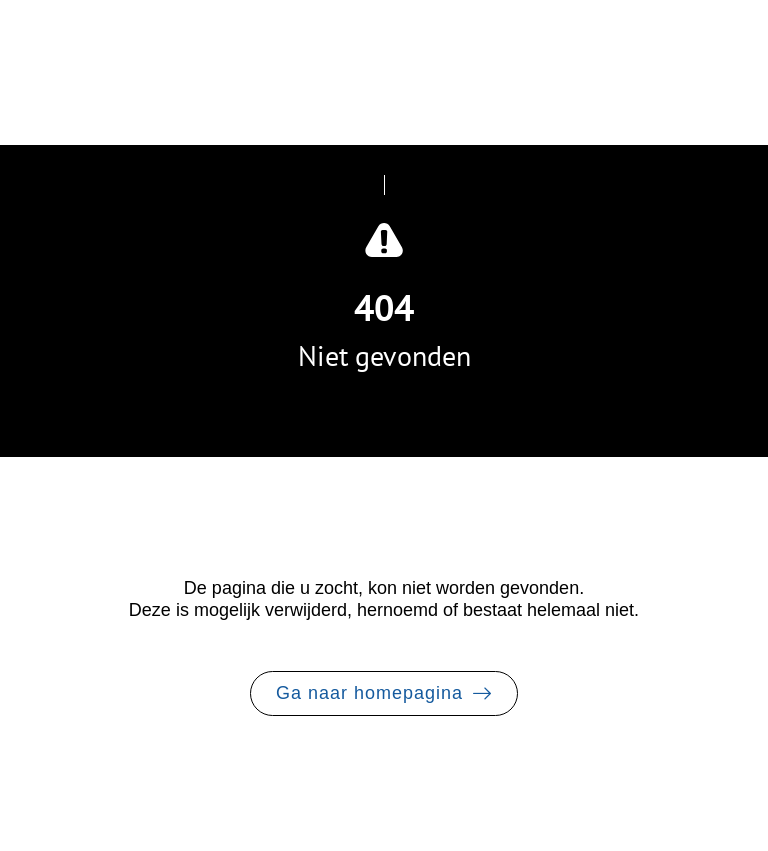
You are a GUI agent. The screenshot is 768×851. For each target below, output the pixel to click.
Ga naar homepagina (369, 693)
